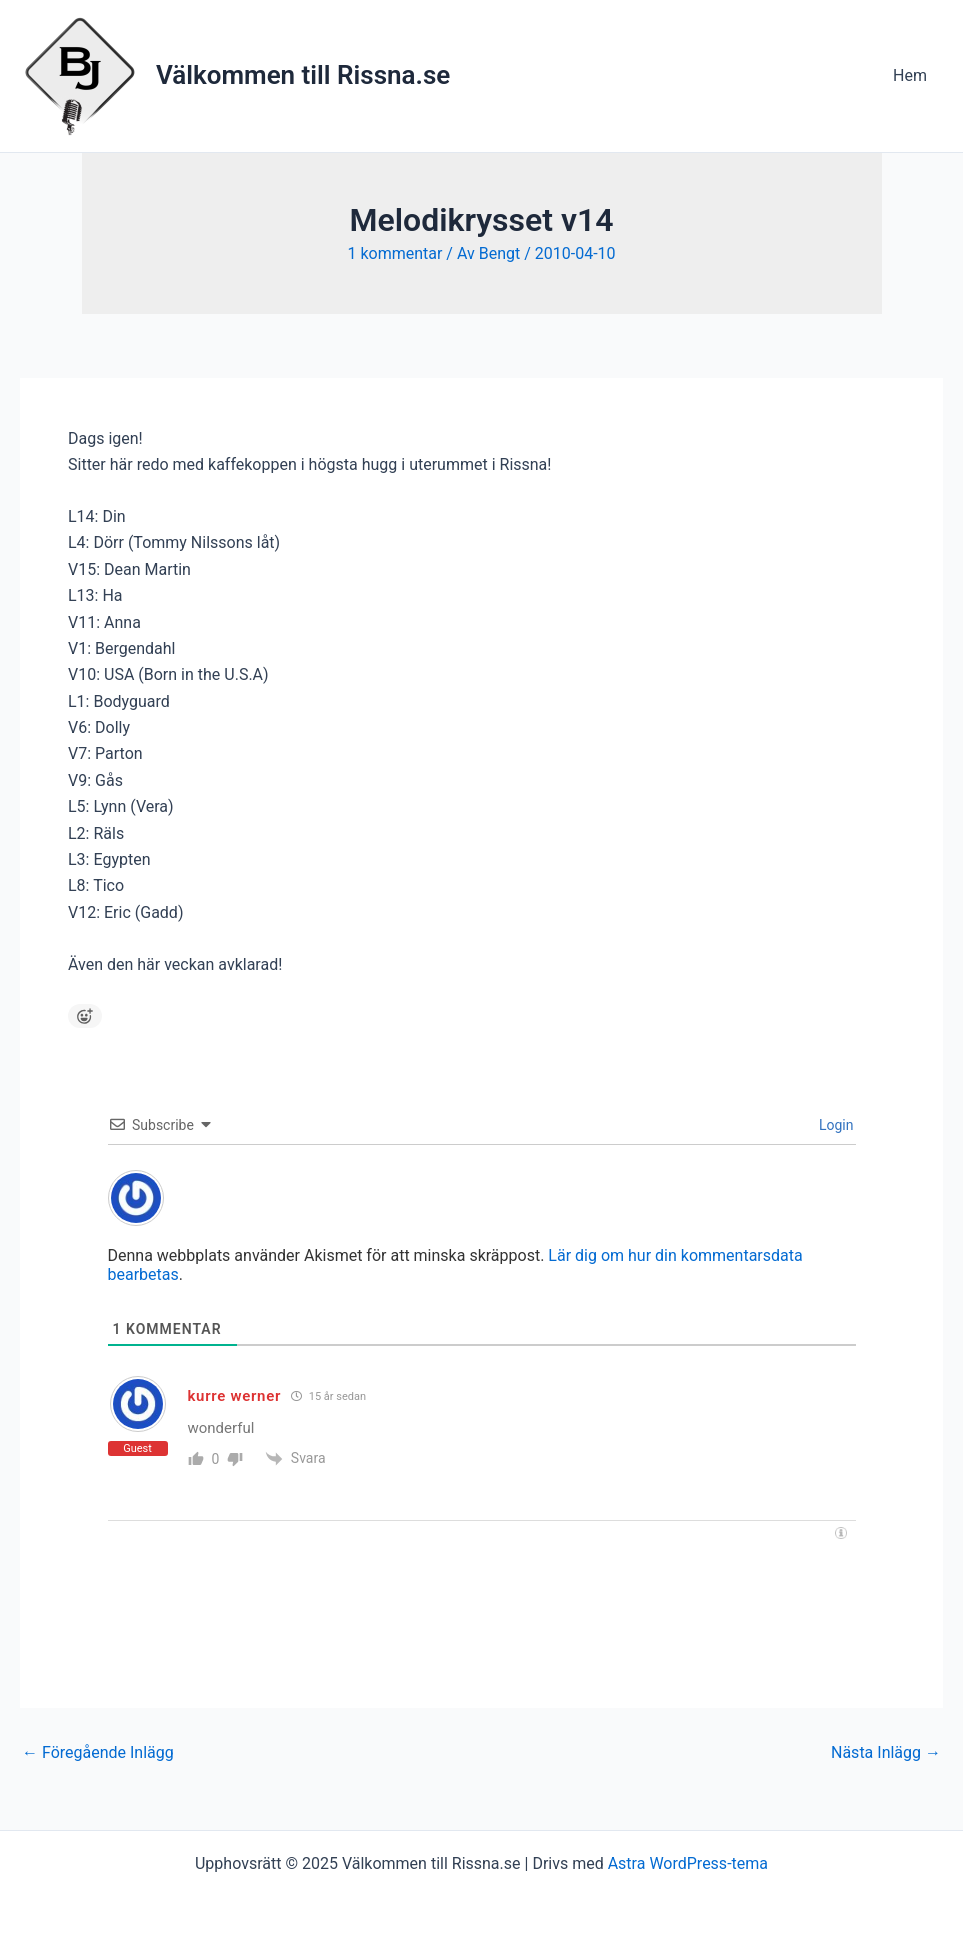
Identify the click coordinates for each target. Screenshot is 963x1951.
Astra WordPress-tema (688, 1863)
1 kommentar (394, 253)
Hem (910, 75)
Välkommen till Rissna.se (303, 75)
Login (835, 1125)
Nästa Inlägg (886, 1753)
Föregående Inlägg (98, 1753)
